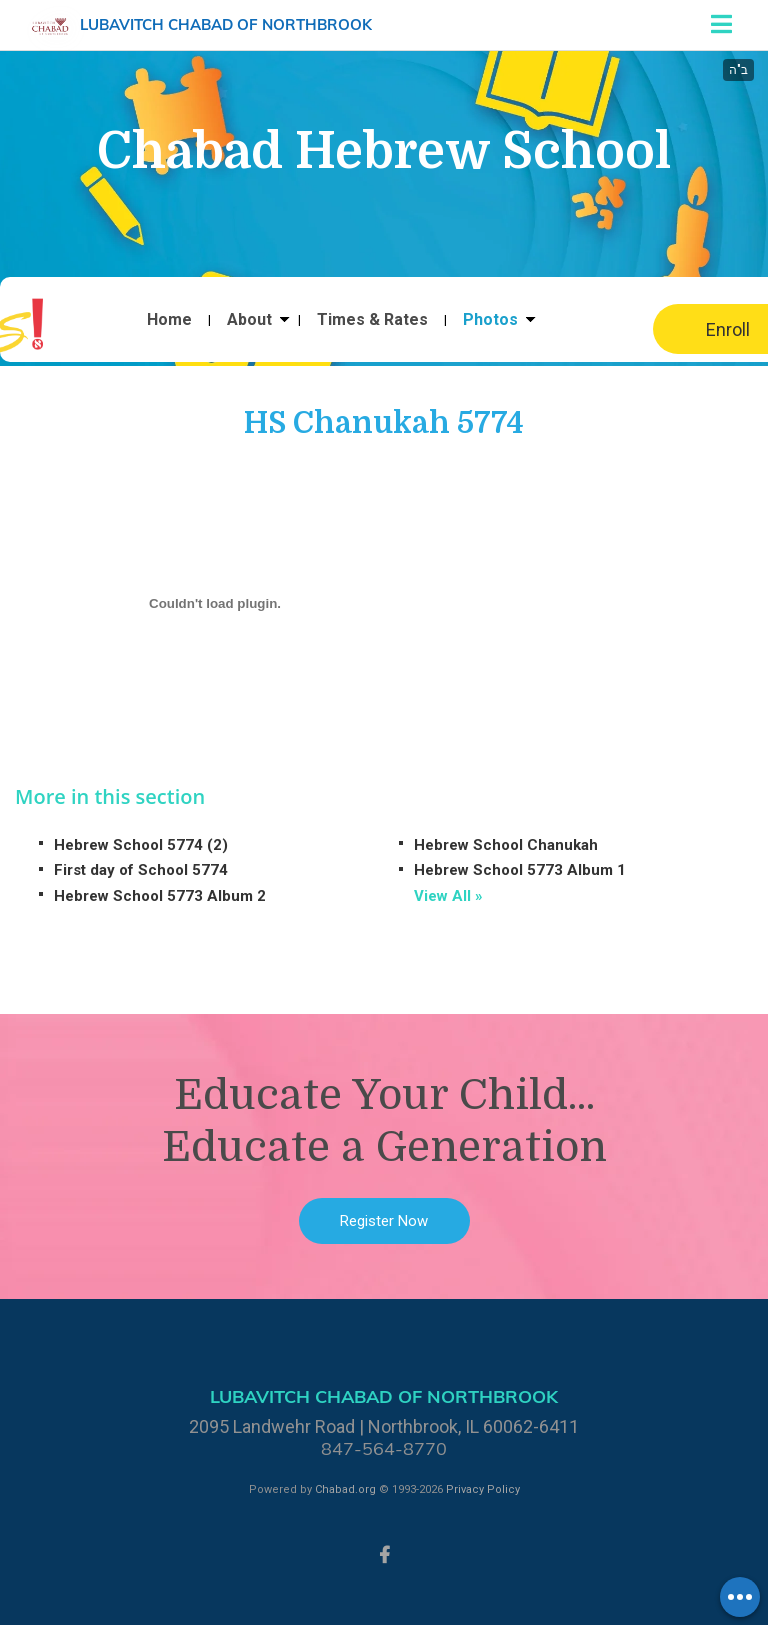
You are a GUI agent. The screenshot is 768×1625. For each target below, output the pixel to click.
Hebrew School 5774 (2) (141, 845)
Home (169, 320)
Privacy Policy (483, 1489)
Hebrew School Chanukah (506, 845)
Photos (490, 320)
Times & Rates (372, 320)
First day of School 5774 (141, 870)
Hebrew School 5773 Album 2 (160, 896)
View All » (448, 896)
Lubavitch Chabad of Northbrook (226, 24)
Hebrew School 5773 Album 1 (520, 870)
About (249, 320)
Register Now (384, 1221)
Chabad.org (345, 1489)
